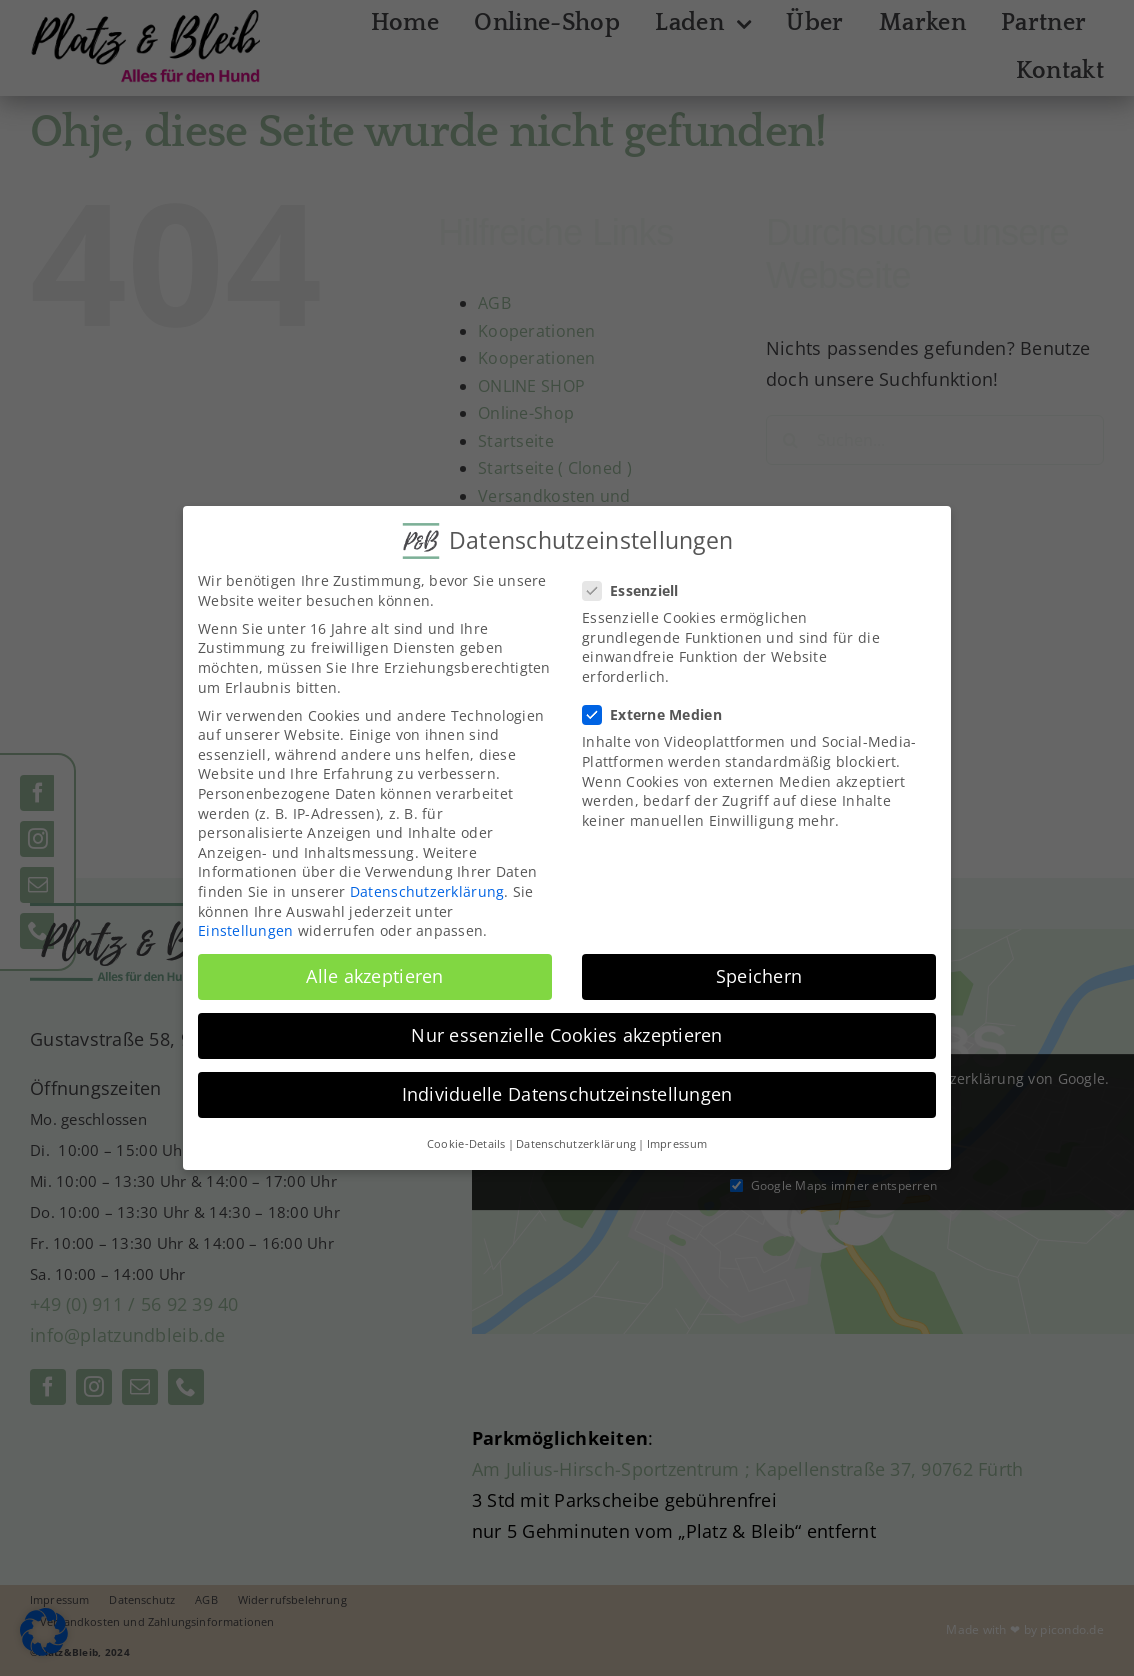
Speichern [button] (759, 976)
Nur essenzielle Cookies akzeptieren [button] (566, 1035)
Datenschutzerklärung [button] (576, 1144)
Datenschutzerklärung (427, 891)
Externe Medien (660, 714)
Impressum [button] (677, 1144)
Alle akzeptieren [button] (374, 976)
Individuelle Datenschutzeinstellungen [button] (567, 1094)
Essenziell (639, 590)
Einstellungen (246, 930)
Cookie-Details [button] (466, 1144)
